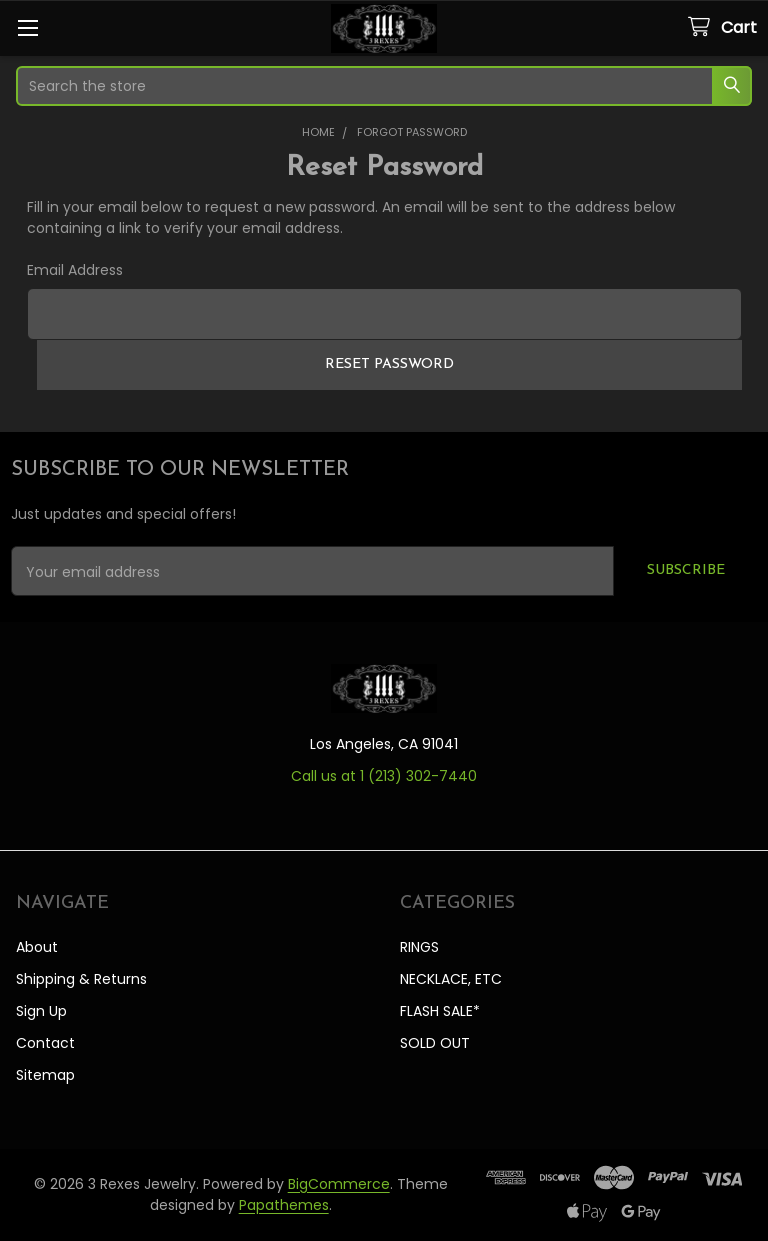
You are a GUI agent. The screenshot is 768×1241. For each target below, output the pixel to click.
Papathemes (284, 1205)
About (37, 947)
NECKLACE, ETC (451, 979)
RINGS (419, 947)
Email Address (75, 270)
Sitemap (45, 1075)
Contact (45, 1043)
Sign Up (41, 1011)
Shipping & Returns (81, 979)
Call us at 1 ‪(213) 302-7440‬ (384, 776)
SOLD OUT (435, 1043)
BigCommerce (339, 1184)
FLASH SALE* (440, 1011)
